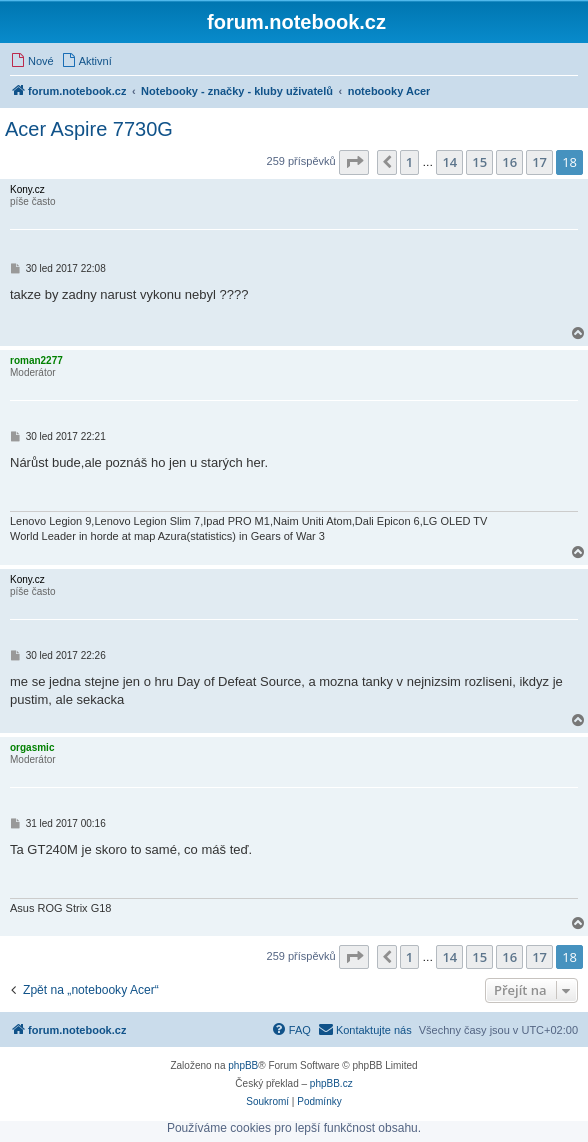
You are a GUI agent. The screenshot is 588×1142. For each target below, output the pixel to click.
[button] (354, 162)
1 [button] (409, 162)
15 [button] (479, 162)
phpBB (243, 1065)
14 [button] (449, 162)
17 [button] (539, 162)
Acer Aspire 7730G (89, 129)
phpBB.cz (331, 1083)
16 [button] (509, 162)
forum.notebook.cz (296, 22)
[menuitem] (32, 61)
